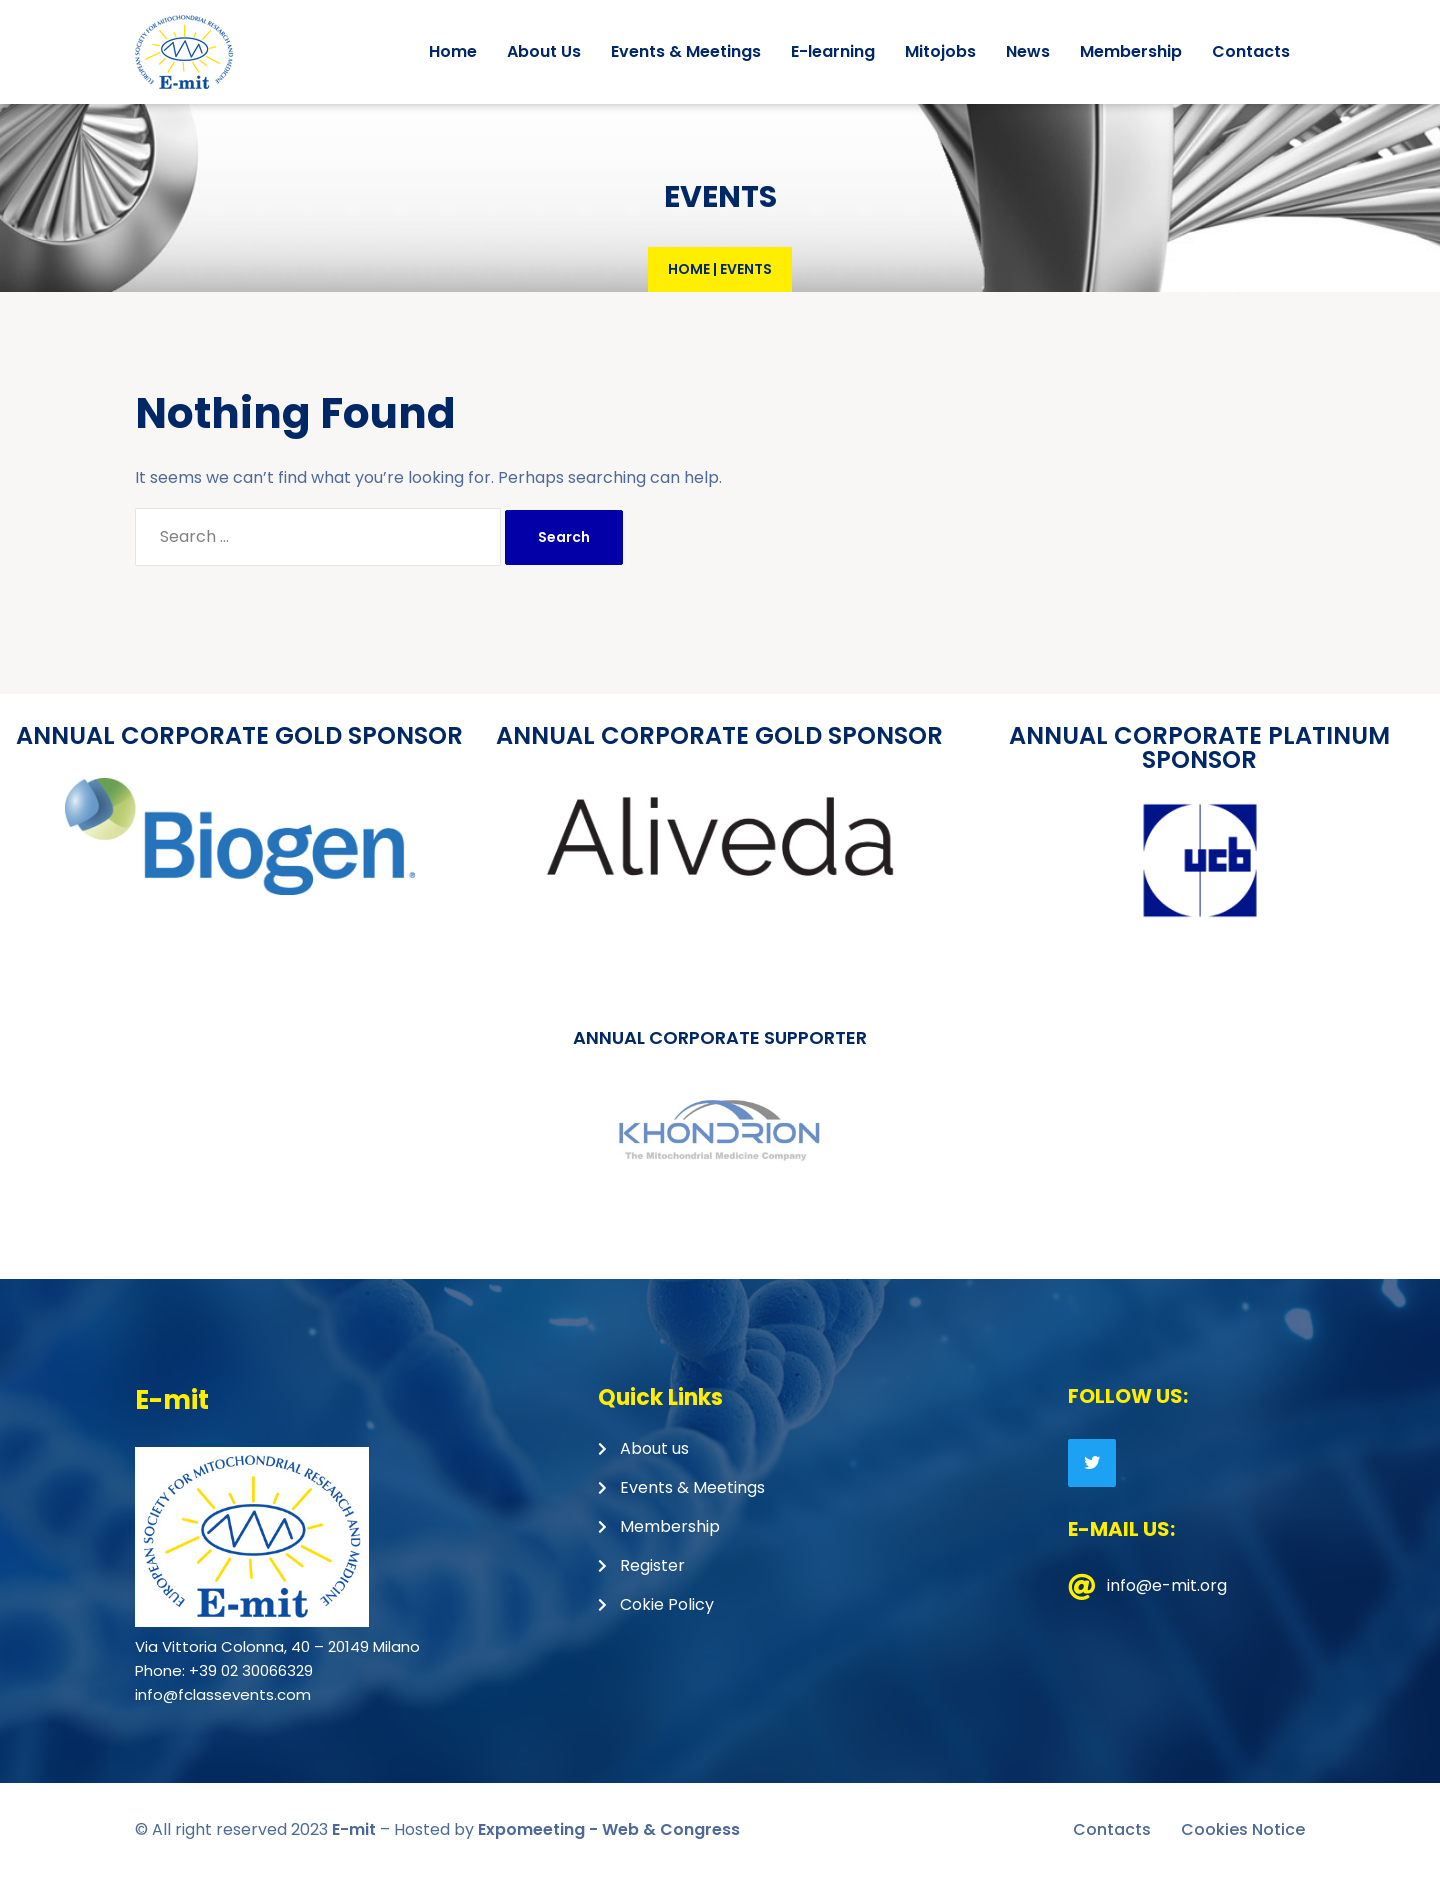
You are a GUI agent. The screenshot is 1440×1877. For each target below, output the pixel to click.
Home (689, 269)
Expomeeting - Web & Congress (609, 1829)
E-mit (354, 1829)
